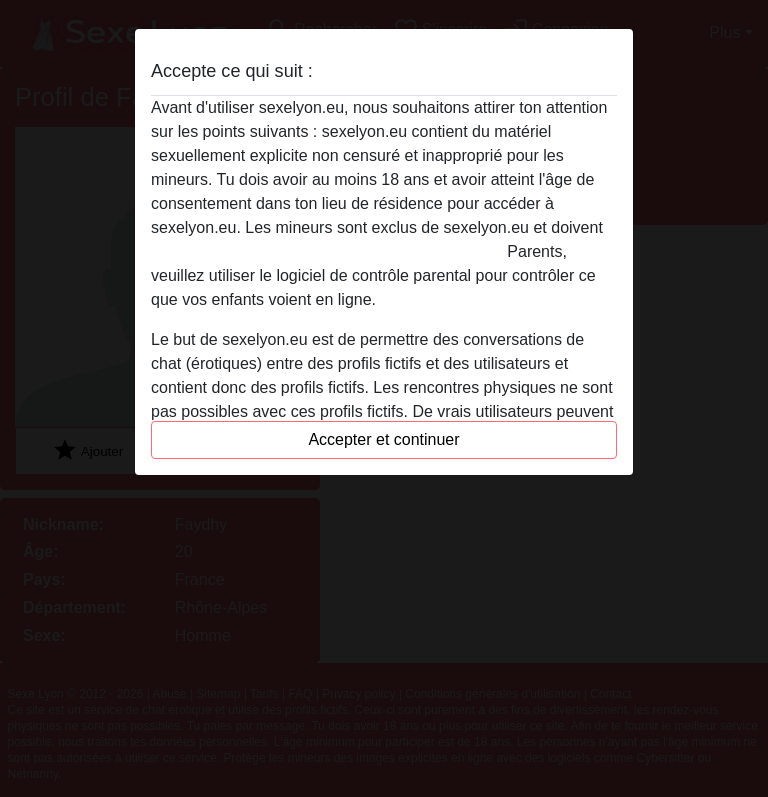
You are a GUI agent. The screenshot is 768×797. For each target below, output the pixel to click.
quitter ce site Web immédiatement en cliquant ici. (327, 251)
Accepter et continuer (383, 439)
